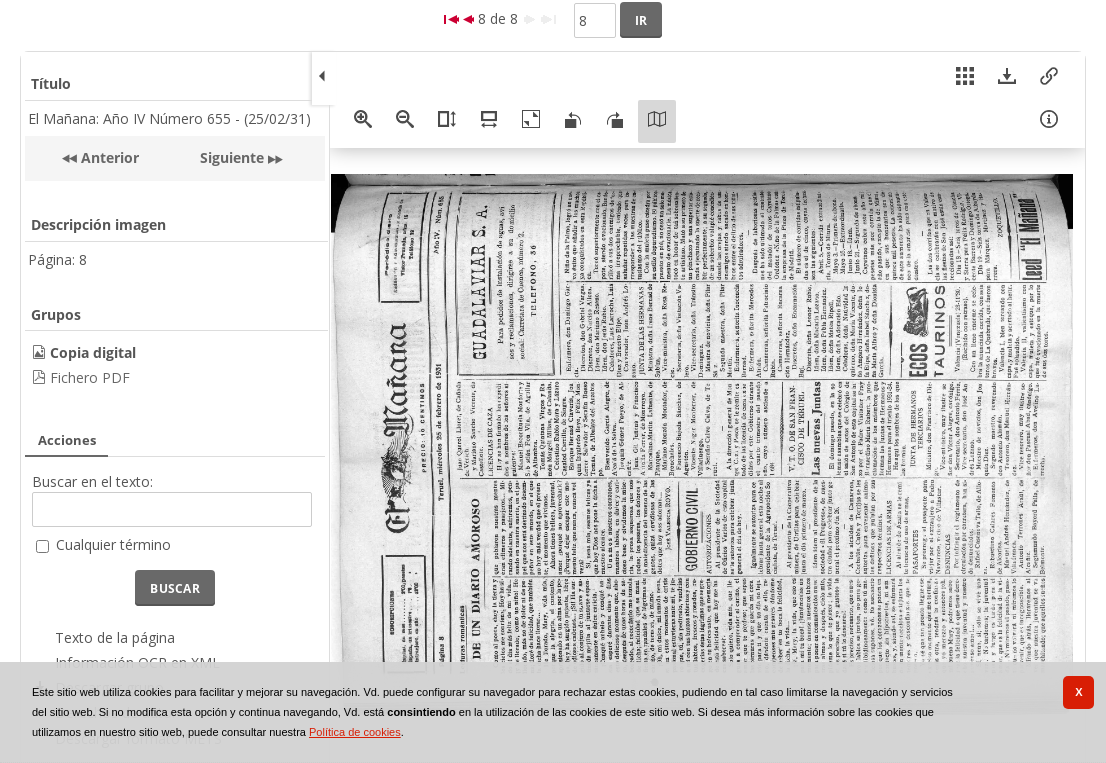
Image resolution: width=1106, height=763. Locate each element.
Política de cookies (355, 732)
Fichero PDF (90, 377)
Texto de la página (115, 637)
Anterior (108, 157)
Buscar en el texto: (92, 481)
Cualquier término (113, 544)
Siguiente (232, 157)
